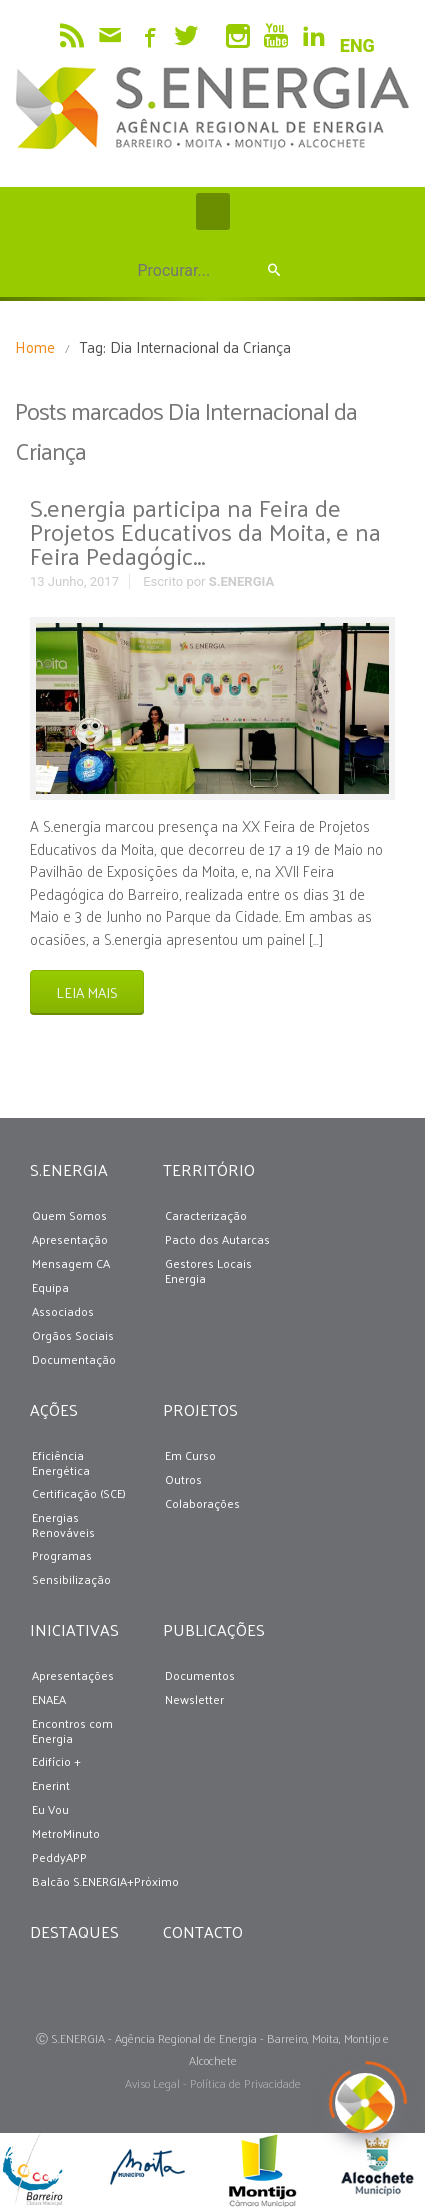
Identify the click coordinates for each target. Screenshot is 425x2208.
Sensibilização (71, 1579)
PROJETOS (200, 1409)
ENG (357, 45)
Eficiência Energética (61, 1463)
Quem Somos (69, 1215)
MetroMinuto (66, 1833)
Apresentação (70, 1239)
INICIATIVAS (70, 1629)
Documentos (200, 1675)
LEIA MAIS (87, 992)
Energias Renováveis (63, 1525)
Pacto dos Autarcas (217, 1239)
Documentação (74, 1359)
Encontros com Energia (72, 1731)
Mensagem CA (71, 1263)
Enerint (51, 1785)
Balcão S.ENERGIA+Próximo (105, 1881)
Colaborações (202, 1503)
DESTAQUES (70, 1931)
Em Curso (190, 1455)
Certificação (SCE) (79, 1493)
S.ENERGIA (241, 581)
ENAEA (49, 1699)
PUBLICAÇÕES (203, 1629)
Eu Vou (50, 1809)
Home (35, 346)
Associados (63, 1311)
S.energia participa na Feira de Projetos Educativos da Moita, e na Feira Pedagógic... (205, 531)
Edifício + (56, 1761)
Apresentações (73, 1675)
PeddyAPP (59, 1857)
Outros (183, 1479)
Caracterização (206, 1215)
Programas (62, 1555)
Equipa (50, 1287)
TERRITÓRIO (203, 1169)
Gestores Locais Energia (208, 1271)
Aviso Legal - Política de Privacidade (213, 2083)
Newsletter (194, 1699)
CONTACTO (203, 1931)
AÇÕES (54, 1409)
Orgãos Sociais (73, 1335)
